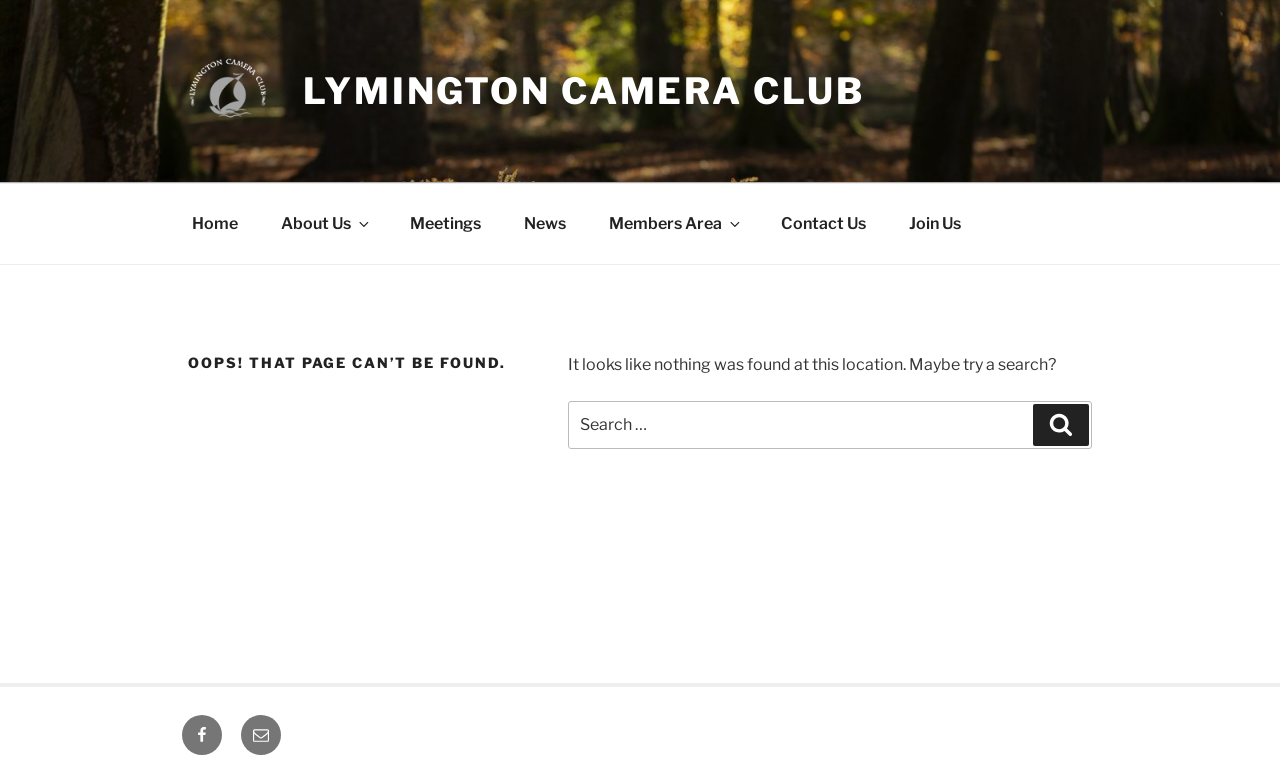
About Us (326, 223)
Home (215, 223)
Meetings (445, 223)
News (545, 223)
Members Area (676, 223)
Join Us (935, 223)
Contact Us (823, 223)
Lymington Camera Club (583, 91)
